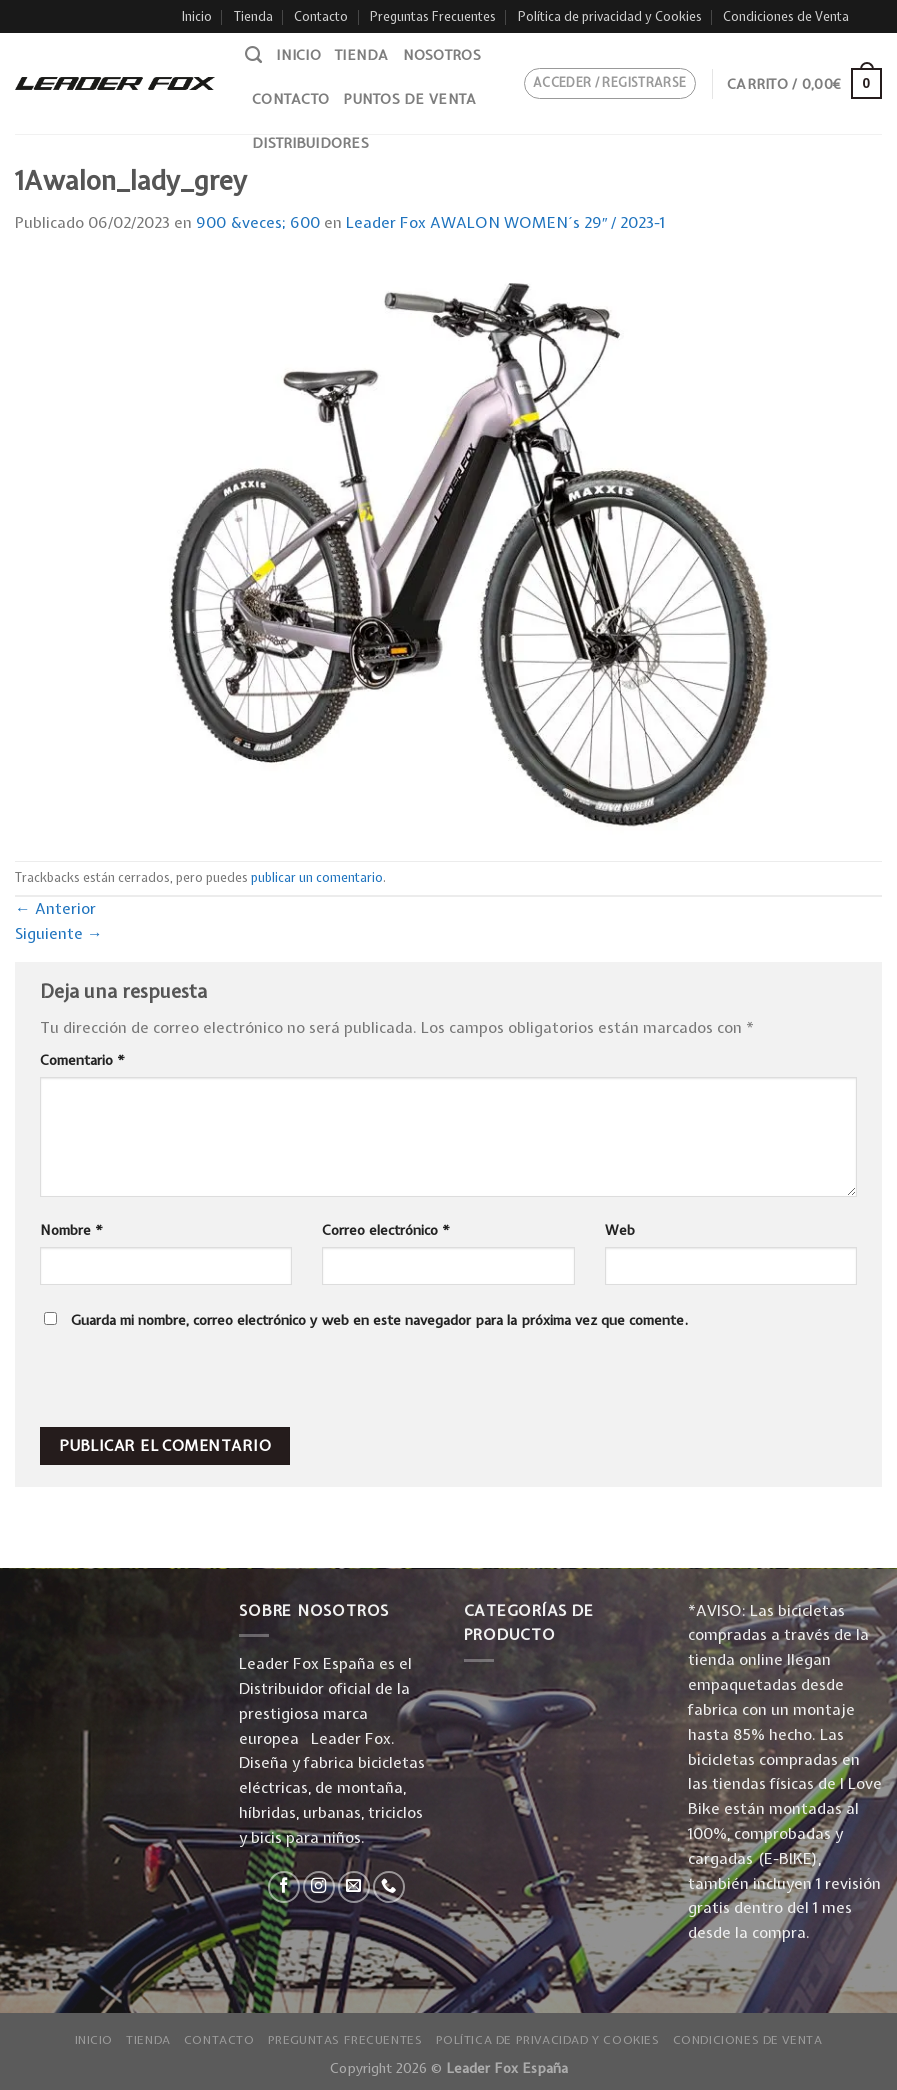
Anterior (55, 908)
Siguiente (59, 933)
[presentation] (176, 1384)
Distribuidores (310, 143)
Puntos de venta (409, 99)
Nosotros (442, 55)
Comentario (82, 1060)
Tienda (253, 16)
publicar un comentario (317, 877)
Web (620, 1230)
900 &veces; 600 (258, 222)
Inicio (197, 16)
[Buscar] (253, 55)
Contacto (321, 16)
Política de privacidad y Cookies (610, 16)
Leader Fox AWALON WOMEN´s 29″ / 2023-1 (506, 222)
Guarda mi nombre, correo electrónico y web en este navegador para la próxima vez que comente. (379, 1320)
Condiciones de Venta (786, 16)
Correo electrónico (386, 1230)
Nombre (71, 1230)
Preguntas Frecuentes (433, 16)
